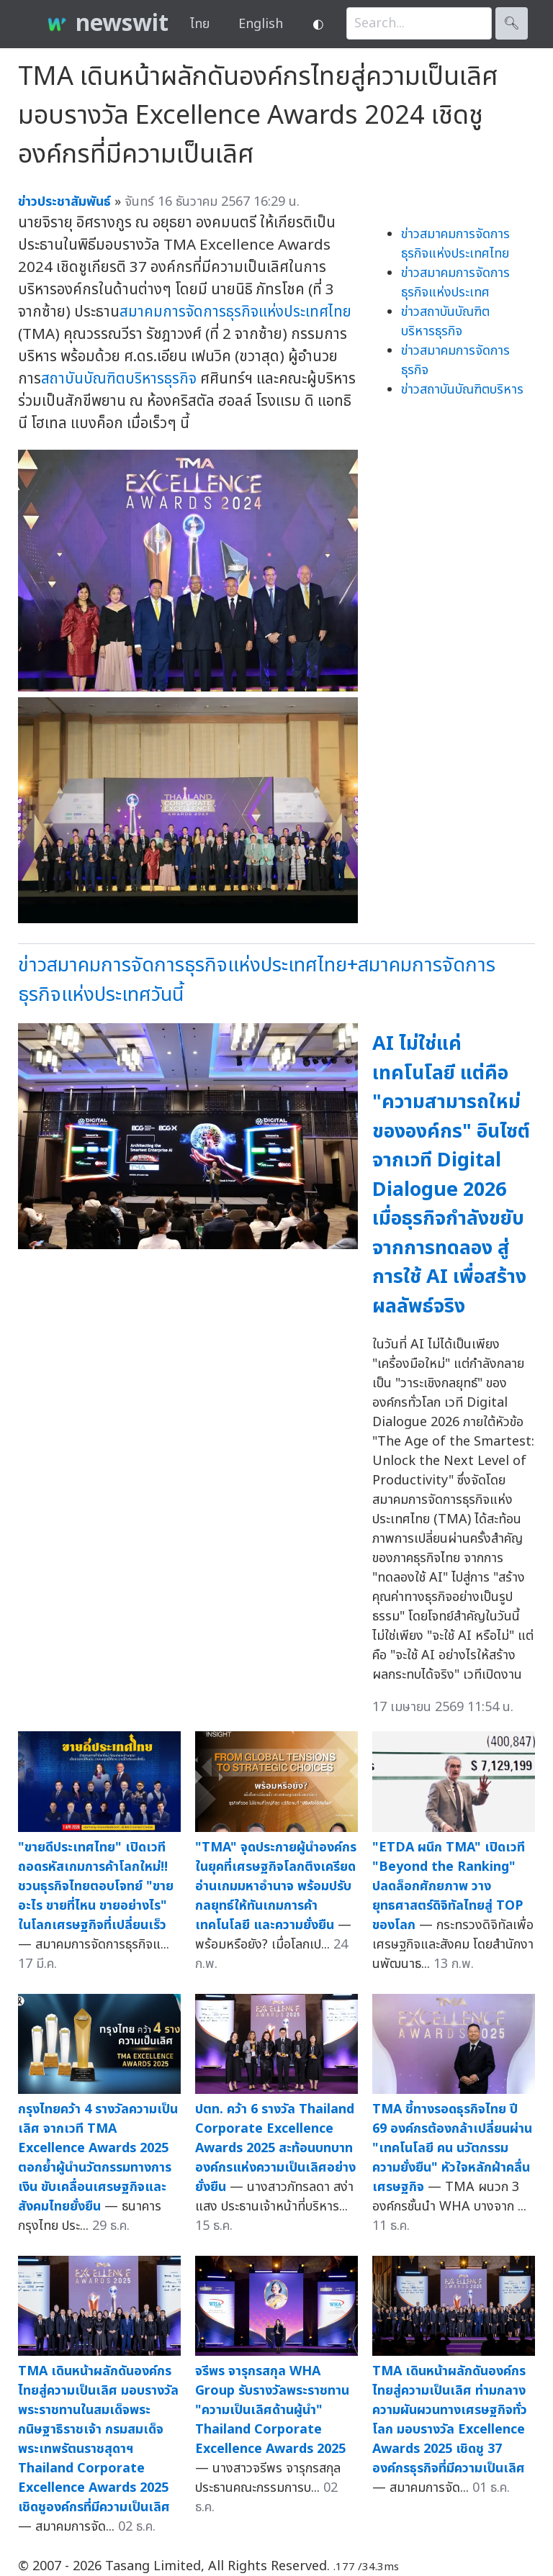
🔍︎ (511, 23)
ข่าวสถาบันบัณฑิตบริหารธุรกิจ (445, 321)
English (260, 24)
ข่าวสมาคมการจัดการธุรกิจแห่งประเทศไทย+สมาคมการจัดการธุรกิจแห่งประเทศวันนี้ (256, 980)
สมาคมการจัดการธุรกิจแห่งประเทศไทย (235, 312)
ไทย (200, 24)
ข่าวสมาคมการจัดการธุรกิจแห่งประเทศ (455, 282)
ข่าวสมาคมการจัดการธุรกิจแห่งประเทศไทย (455, 244)
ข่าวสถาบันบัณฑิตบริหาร (462, 389)
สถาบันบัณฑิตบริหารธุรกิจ (119, 379)
